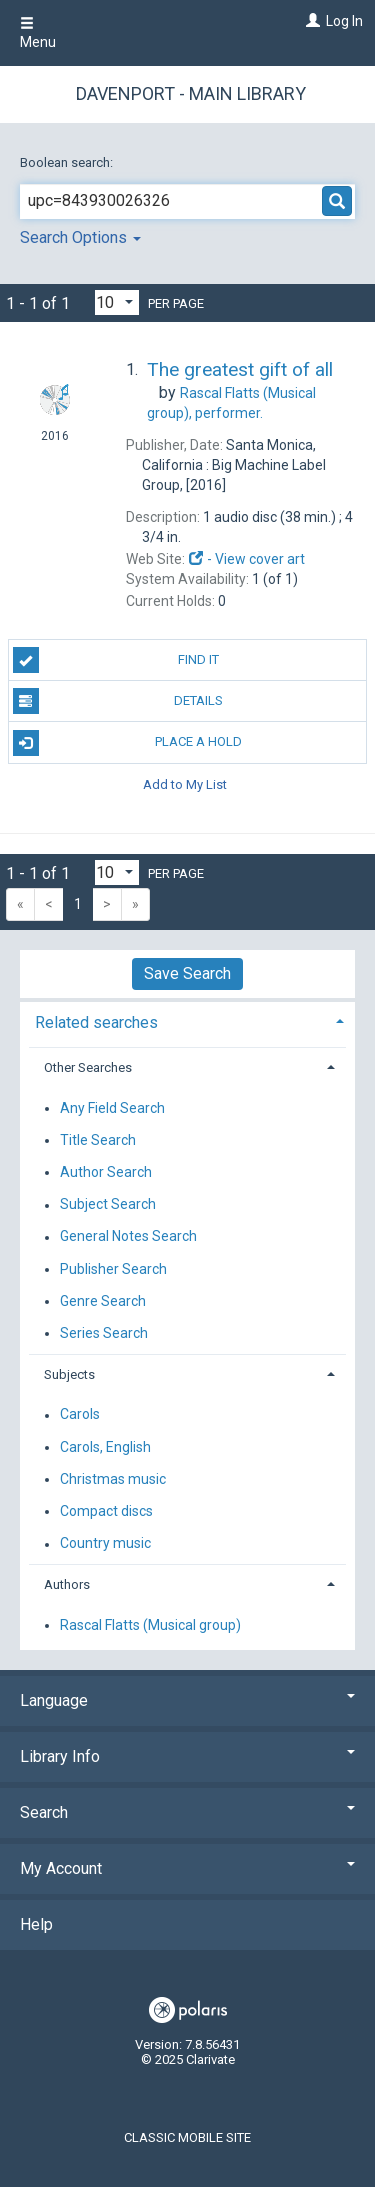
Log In (344, 21)
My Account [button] (187, 1868)
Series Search (104, 1333)
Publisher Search (113, 1269)
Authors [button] (67, 1584)
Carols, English (105, 1447)
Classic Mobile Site (187, 2137)
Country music (105, 1544)
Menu (38, 33)
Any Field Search (112, 1108)
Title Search (98, 1140)
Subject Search (108, 1205)
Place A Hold (128, 743)
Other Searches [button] (88, 1067)
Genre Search (103, 1301)
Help (36, 1924)
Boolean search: (68, 162)
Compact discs (106, 1511)
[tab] (187, 1020)
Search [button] (187, 1812)
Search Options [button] (80, 237)
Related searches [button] (96, 1022)
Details (118, 701)
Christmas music (113, 1479)
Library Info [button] (187, 1756)
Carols (80, 1415)
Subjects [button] (69, 1374)
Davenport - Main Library (191, 93)
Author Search (106, 1172)
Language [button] (187, 1700)
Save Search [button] (187, 973)
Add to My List (185, 784)
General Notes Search (128, 1237)
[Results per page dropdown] (117, 302)
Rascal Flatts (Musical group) (150, 1625)
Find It (116, 660)
